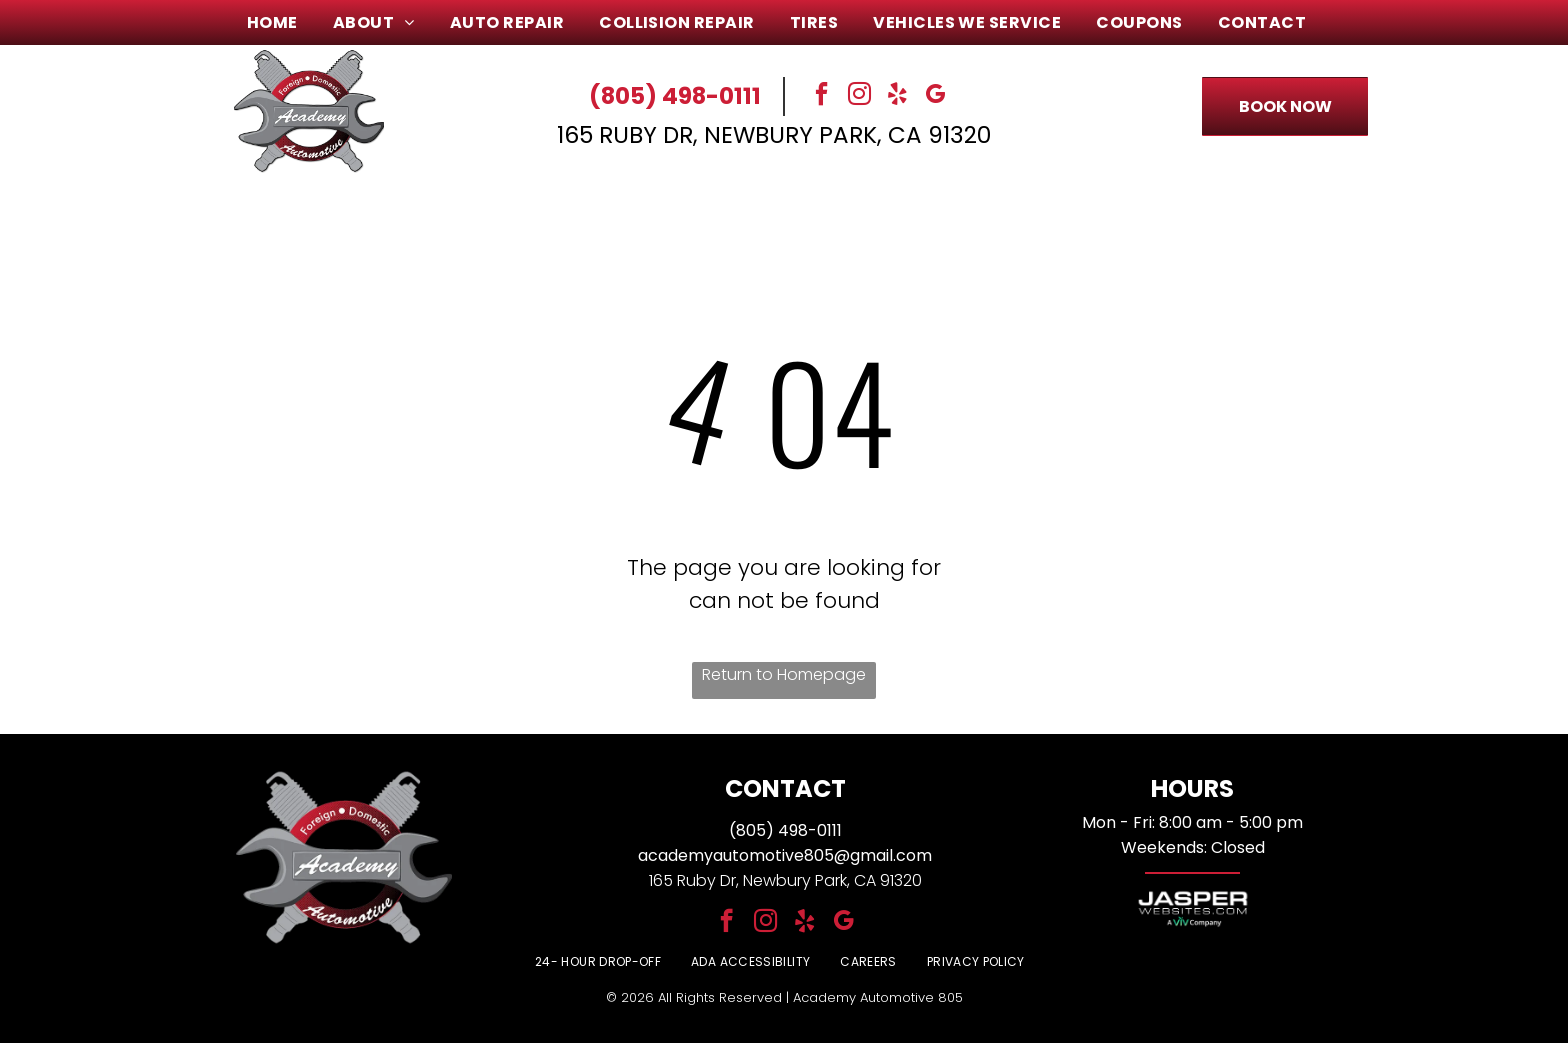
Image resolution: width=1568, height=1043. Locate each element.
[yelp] (898, 96)
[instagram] (860, 96)
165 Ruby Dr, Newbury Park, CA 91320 (774, 135)
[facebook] (822, 96)
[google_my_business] (936, 96)
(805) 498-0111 (675, 96)
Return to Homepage (784, 674)
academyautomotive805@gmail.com (785, 855)
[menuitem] (280, 22)
